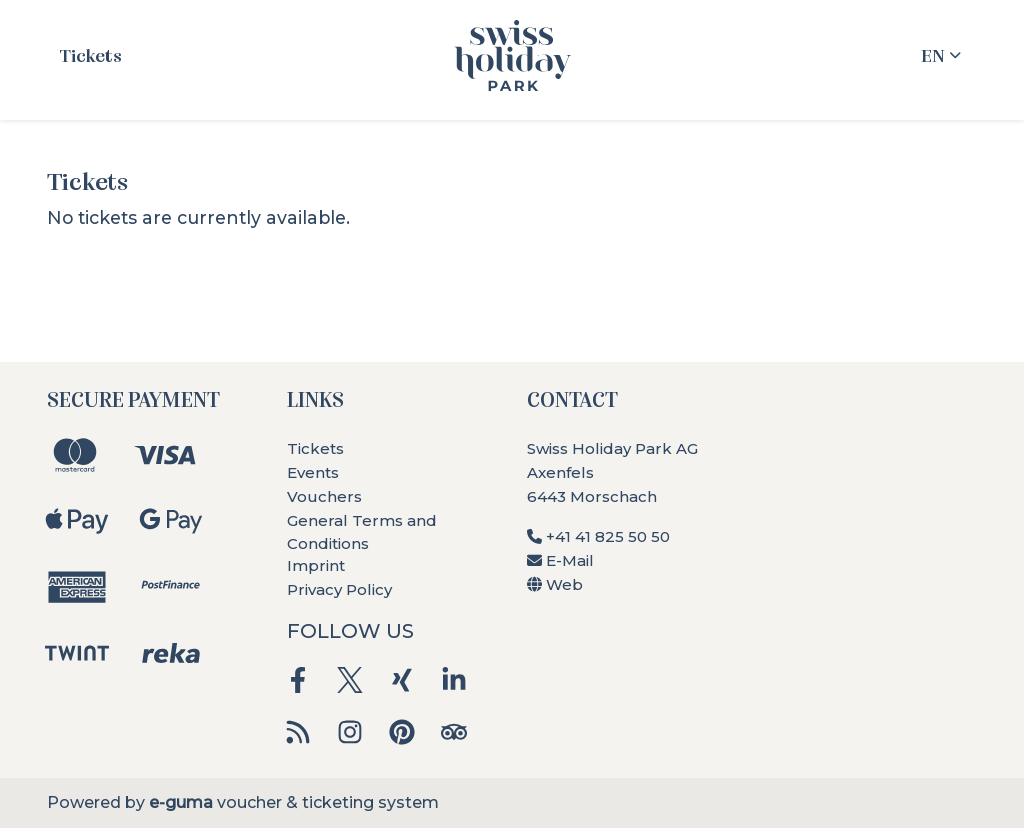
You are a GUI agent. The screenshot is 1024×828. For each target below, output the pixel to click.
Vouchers (324, 496)
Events (313, 472)
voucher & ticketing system (294, 802)
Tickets (90, 55)
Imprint (316, 565)
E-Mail (560, 560)
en (933, 55)
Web (555, 584)
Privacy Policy (339, 589)
